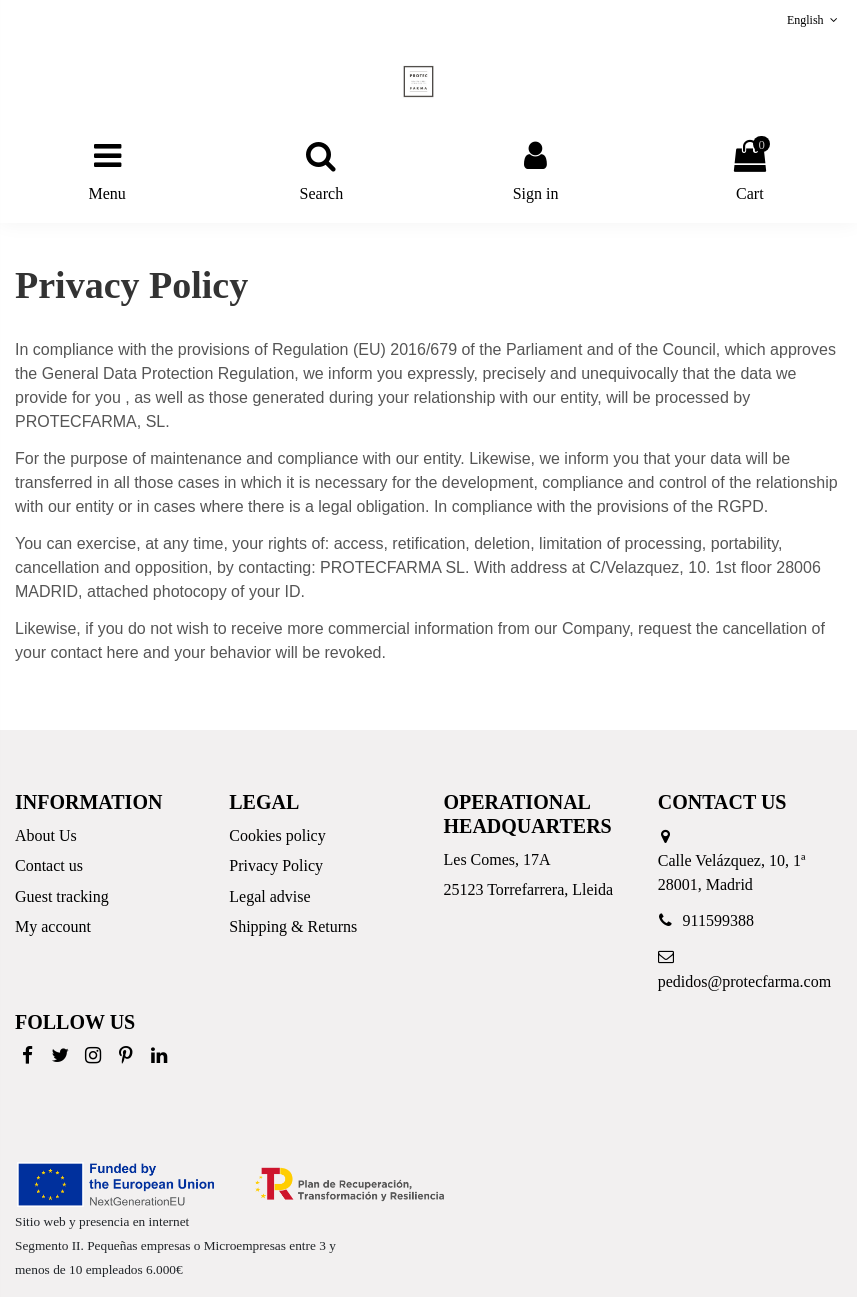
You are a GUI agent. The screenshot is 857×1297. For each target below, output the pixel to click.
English (814, 20)
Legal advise (269, 896)
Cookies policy (277, 835)
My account (53, 926)
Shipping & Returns (293, 926)
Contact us (49, 865)
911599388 (718, 920)
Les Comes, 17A (497, 859)
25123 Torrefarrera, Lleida (529, 889)
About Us (46, 835)
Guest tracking (62, 896)
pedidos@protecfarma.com (744, 981)
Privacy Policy (276, 865)
